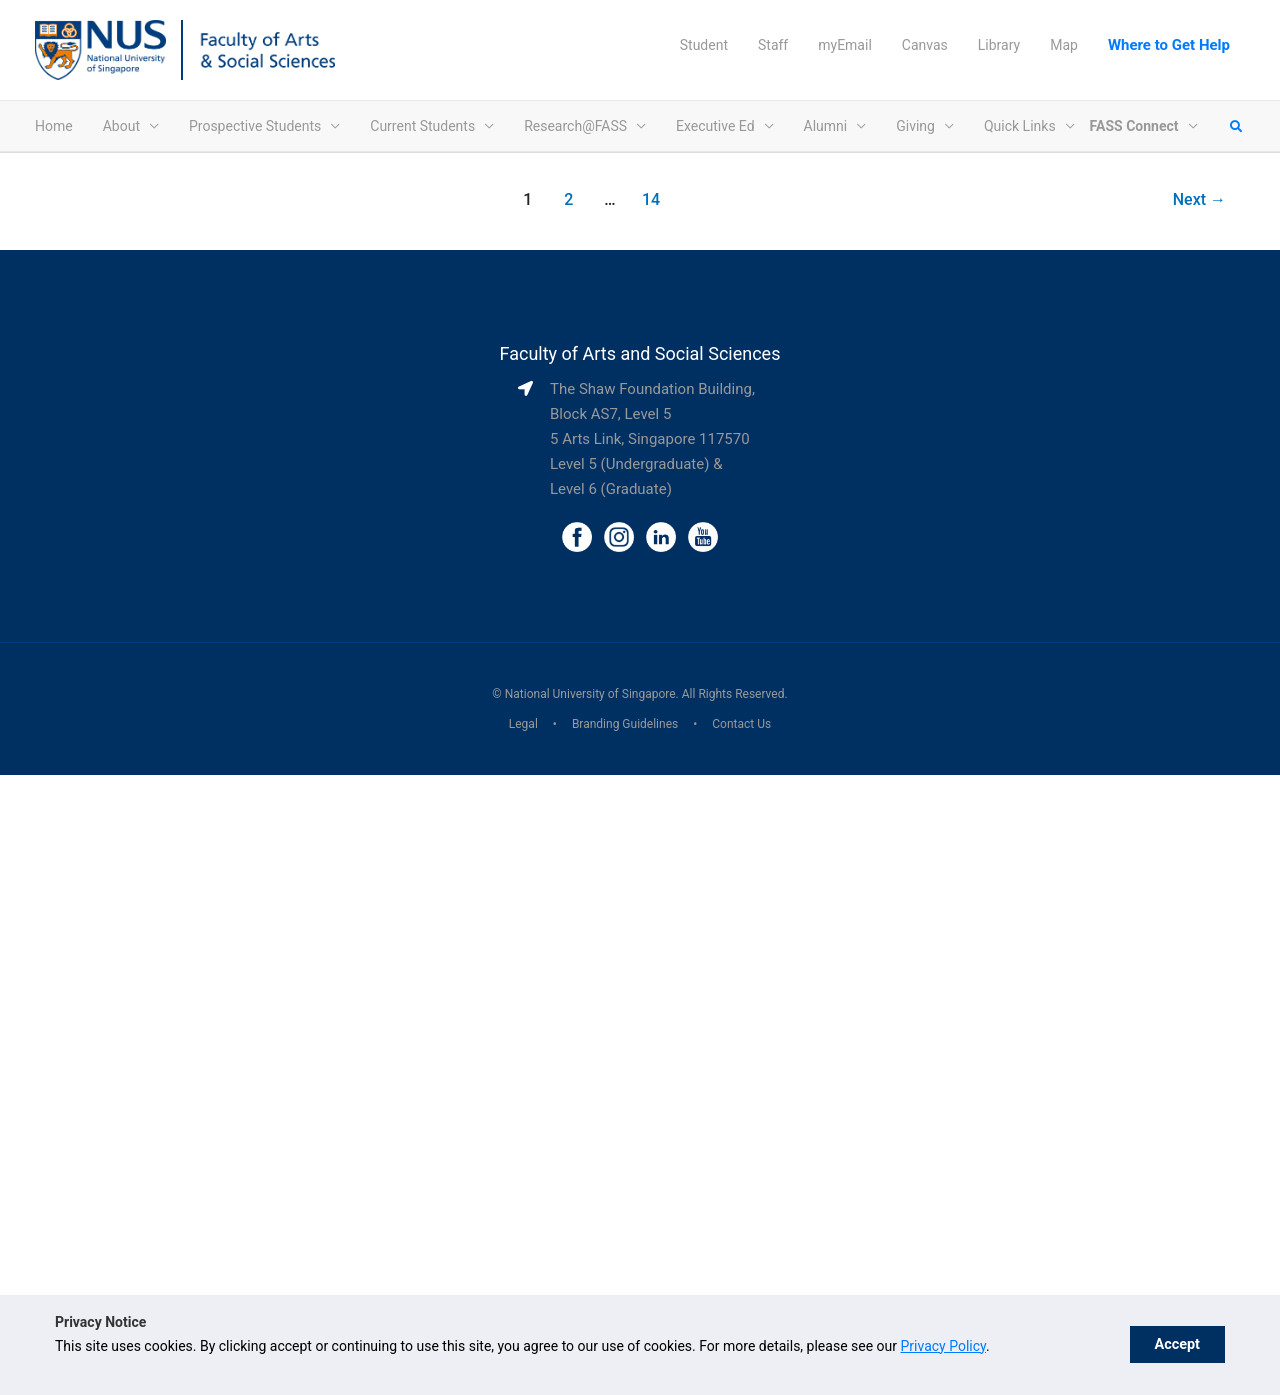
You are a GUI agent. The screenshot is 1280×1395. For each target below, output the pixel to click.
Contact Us (741, 724)
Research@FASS (575, 126)
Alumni (826, 126)
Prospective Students (255, 126)
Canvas (925, 45)
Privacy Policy (943, 1346)
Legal (523, 724)
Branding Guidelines (625, 724)
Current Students (422, 126)
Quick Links (1020, 126)
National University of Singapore (590, 694)
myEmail (845, 45)
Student (704, 45)
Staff (773, 45)
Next (1199, 199)
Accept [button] (1177, 1344)
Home (54, 126)
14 (651, 199)
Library (999, 45)
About (121, 126)
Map (1064, 45)
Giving (915, 126)
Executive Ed (715, 126)
